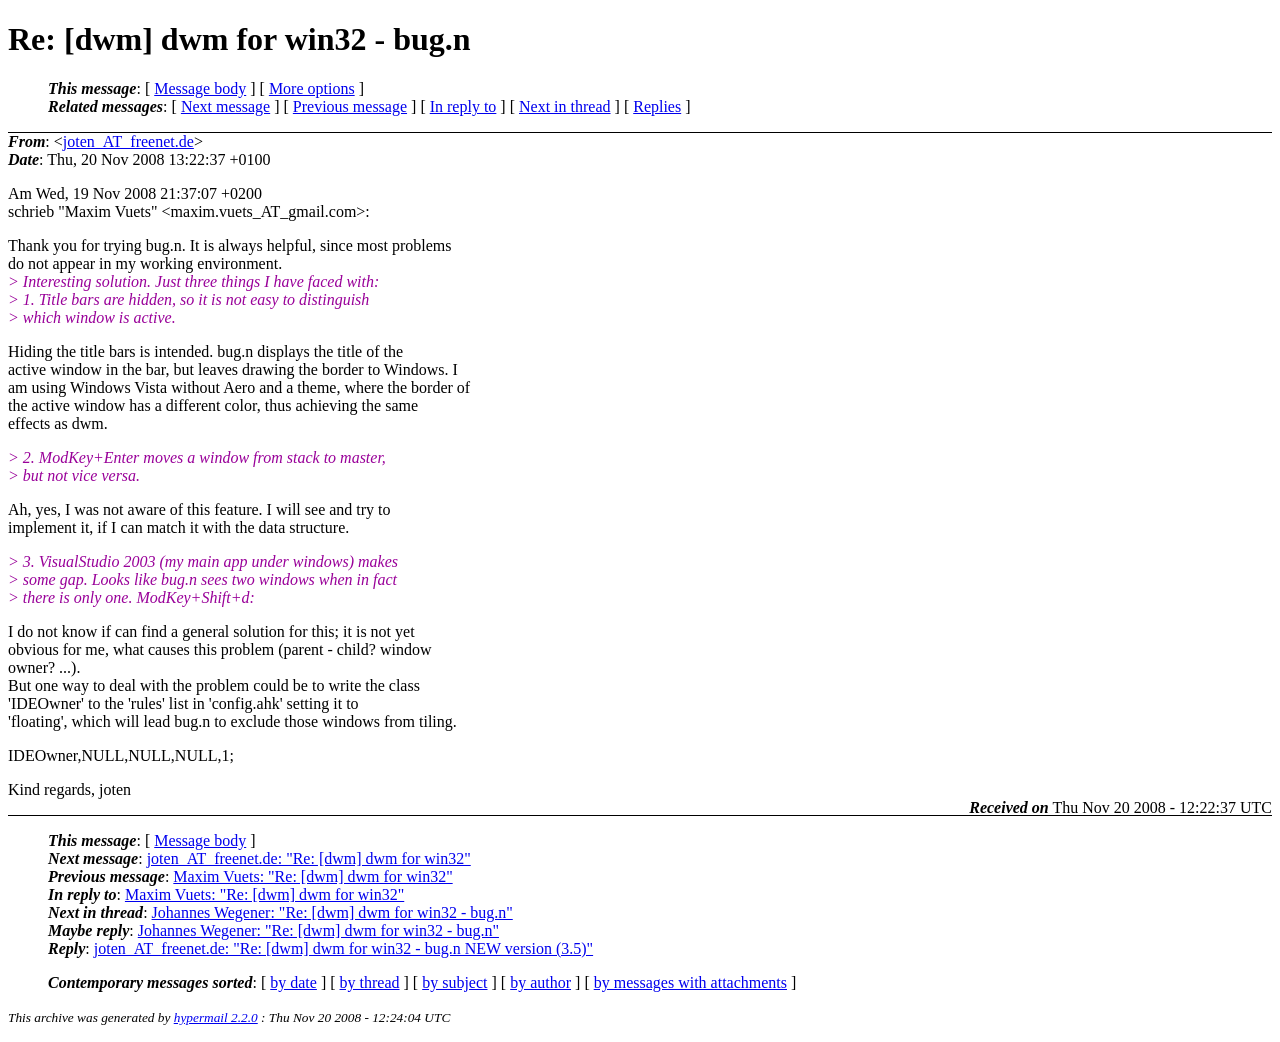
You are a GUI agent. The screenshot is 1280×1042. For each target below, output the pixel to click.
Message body (200, 88)
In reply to (463, 106)
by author (540, 982)
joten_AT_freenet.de (128, 141)
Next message (225, 106)
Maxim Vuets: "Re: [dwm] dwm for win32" (312, 876)
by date (293, 982)
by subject (454, 982)
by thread (370, 982)
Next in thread (565, 106)
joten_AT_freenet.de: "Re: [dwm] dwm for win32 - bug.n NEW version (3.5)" (343, 948)
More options (312, 88)
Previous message (350, 106)
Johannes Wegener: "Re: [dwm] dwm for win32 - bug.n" (332, 912)
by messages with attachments (690, 982)
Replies (657, 106)
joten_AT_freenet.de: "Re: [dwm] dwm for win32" (309, 858)
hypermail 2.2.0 (216, 1017)
